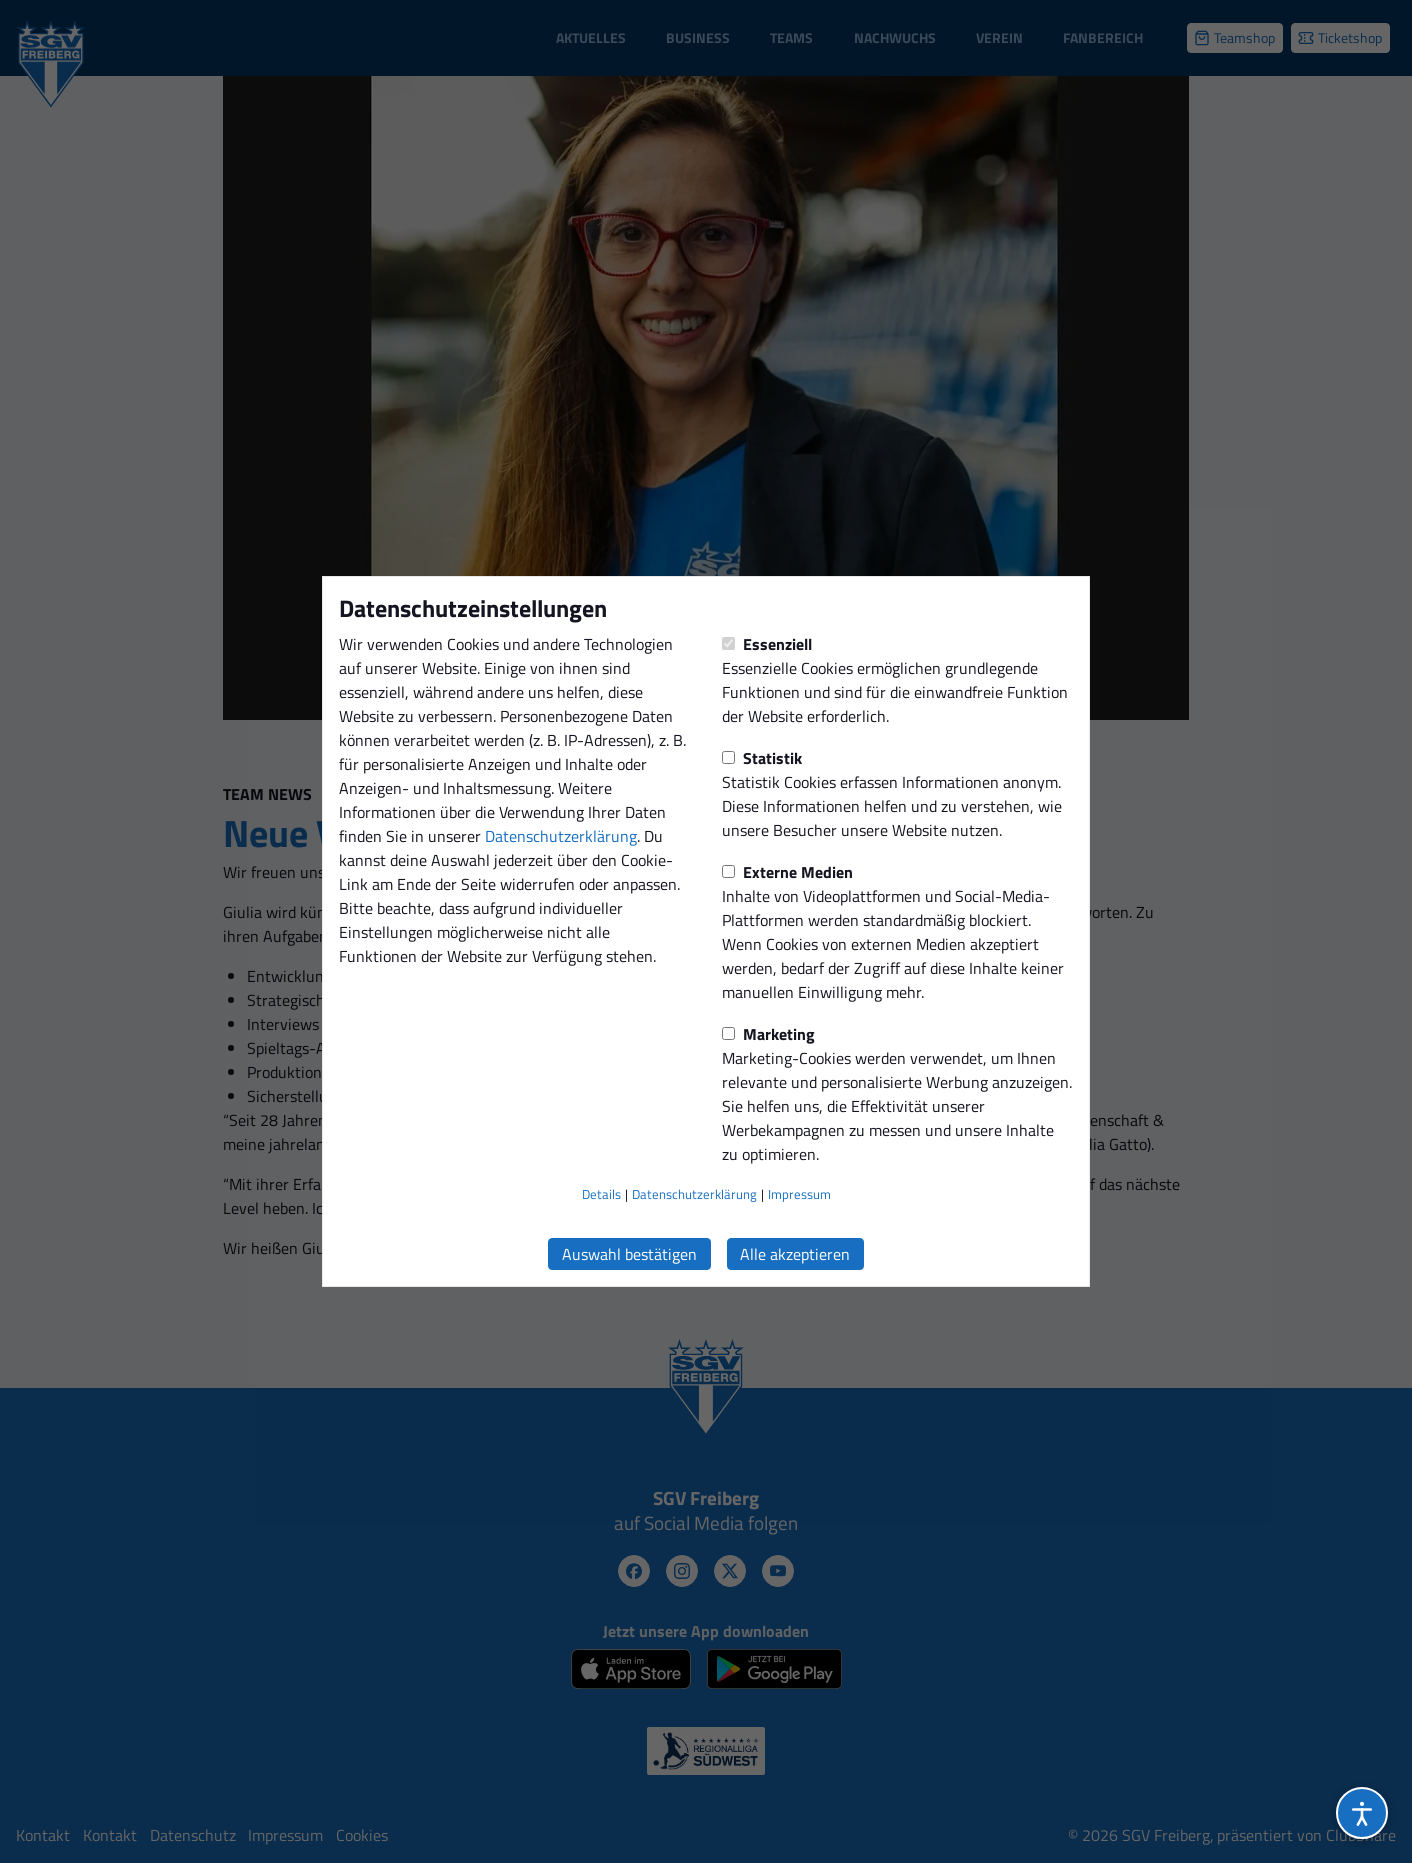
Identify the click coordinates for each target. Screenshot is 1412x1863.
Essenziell (767, 644)
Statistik (762, 758)
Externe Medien (787, 872)
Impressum (799, 1194)
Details (601, 1194)
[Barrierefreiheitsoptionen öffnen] (1362, 1813)
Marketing (768, 1034)
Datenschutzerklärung (561, 836)
